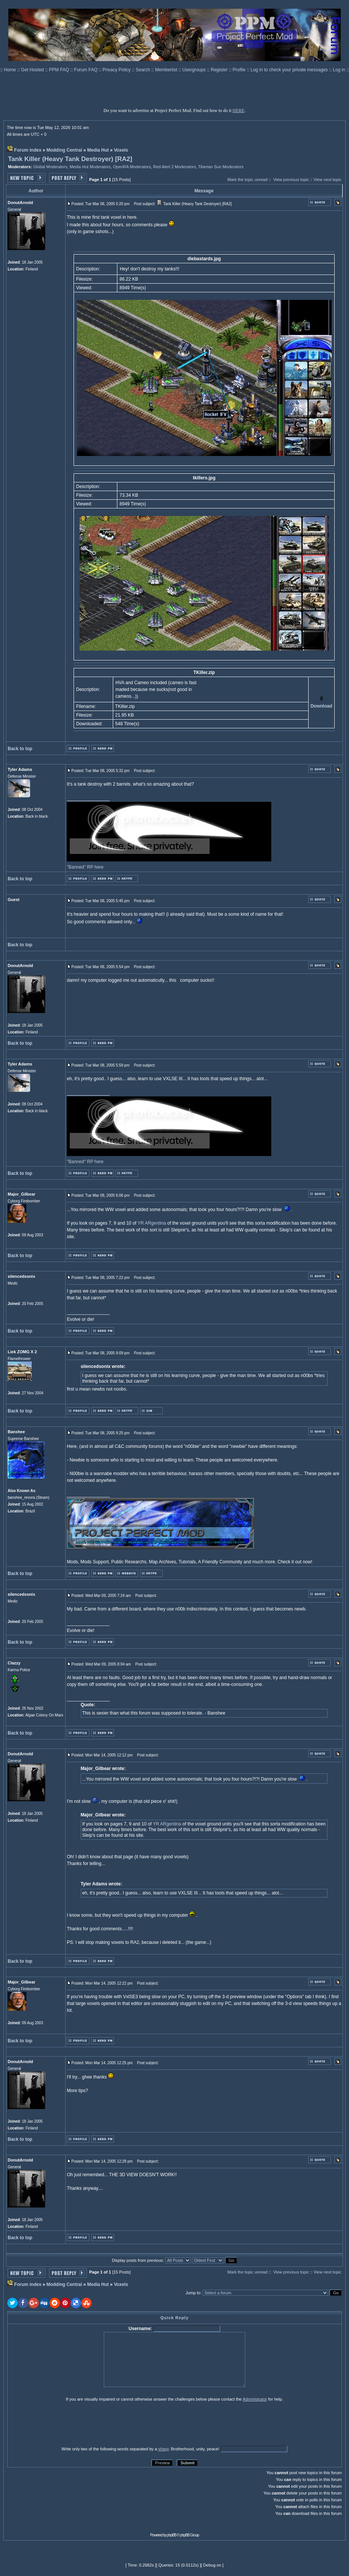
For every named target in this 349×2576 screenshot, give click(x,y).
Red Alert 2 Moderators (174, 166)
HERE (238, 110)
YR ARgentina (152, 1223)
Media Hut (98, 150)
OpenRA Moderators (132, 166)
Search (143, 69)
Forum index (28, 150)
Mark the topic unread (247, 179)
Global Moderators (50, 166)
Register (220, 69)
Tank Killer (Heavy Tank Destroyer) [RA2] (70, 159)
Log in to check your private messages (290, 69)
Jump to (193, 2292)
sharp (163, 2449)
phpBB (172, 2535)
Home (10, 69)
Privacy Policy (117, 69)
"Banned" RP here (85, 867)
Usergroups (194, 69)
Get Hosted (33, 69)
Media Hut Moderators (90, 166)
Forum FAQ (86, 69)
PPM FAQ (60, 69)
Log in (339, 69)
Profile (240, 69)
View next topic (327, 179)
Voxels (121, 150)
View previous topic (291, 179)
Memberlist (166, 69)
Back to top (20, 748)
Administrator (255, 2399)
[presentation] (65, 2423)
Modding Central (64, 150)
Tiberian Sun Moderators (221, 166)
